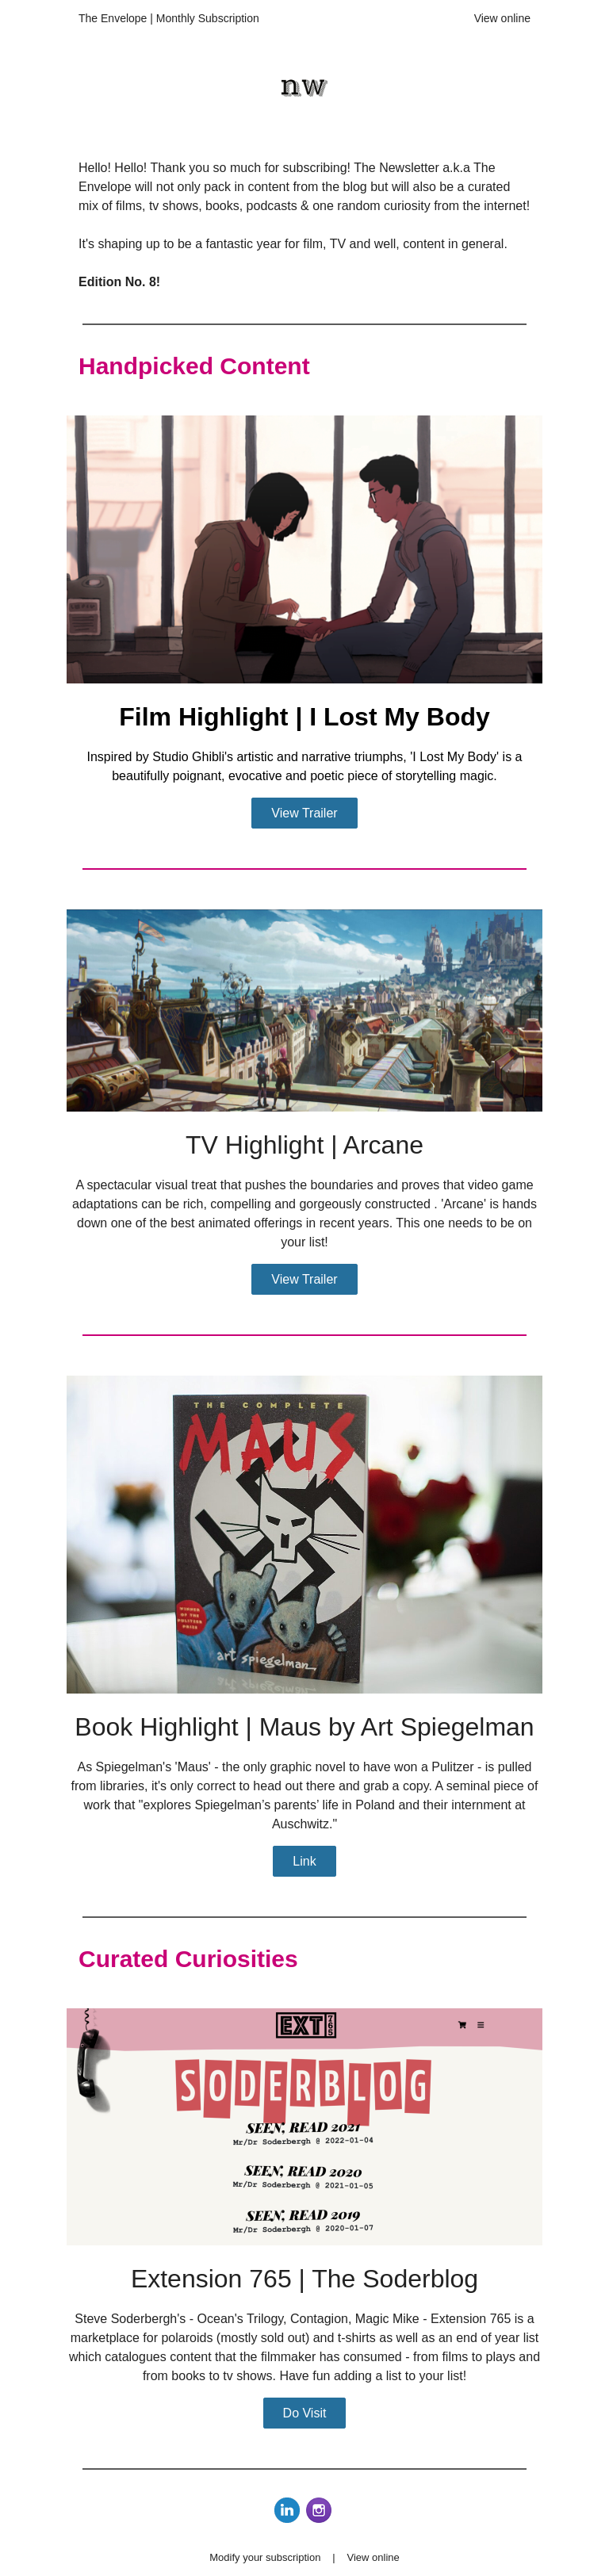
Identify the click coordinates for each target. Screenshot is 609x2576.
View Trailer (304, 813)
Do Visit (305, 2413)
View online (502, 18)
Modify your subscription (264, 2557)
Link (304, 1861)
